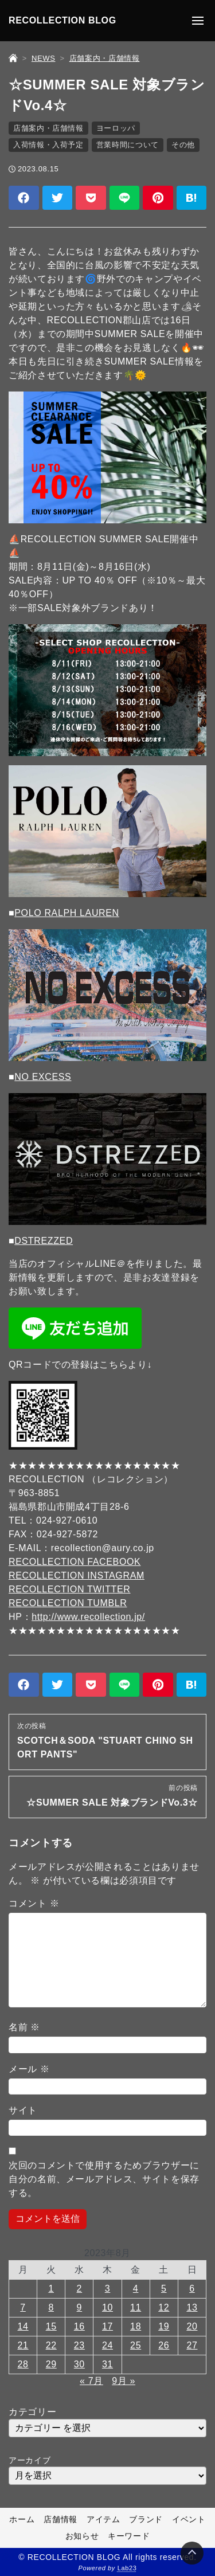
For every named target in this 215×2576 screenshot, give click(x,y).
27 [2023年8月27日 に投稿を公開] (191, 2345)
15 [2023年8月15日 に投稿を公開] (51, 2326)
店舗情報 (60, 2519)
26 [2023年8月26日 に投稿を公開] (163, 2345)
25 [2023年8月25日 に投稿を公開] (135, 2345)
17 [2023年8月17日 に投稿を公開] (107, 2326)
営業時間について (127, 144)
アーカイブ (29, 2460)
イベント (189, 2519)
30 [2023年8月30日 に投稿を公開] (79, 2364)
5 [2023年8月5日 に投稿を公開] (164, 2288)
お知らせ (82, 2535)
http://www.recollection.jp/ (88, 1617)
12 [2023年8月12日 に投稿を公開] (163, 2307)
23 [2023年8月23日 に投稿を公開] (79, 2345)
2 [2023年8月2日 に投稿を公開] (80, 2288)
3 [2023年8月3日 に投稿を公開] (108, 2288)
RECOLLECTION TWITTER (70, 1589)
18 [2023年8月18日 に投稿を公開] (135, 2326)
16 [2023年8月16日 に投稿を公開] (79, 2326)
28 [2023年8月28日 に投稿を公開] (23, 2364)
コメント (34, 1903)
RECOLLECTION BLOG (62, 20)
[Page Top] (192, 2553)
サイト (23, 2110)
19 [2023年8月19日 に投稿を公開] (163, 2326)
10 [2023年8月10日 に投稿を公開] (107, 2307)
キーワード (129, 2535)
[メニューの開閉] (197, 20)
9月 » (123, 2381)
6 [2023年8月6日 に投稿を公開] (192, 2288)
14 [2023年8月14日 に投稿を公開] (23, 2326)
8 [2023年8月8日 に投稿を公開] (51, 2307)
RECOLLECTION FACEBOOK (74, 1562)
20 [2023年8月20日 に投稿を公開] (191, 2326)
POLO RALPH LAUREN (66, 913)
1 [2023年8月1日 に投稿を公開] (51, 2288)
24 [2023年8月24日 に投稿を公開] (107, 2345)
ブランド (146, 2519)
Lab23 (127, 2568)
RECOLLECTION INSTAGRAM (76, 1575)
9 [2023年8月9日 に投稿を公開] (80, 2307)
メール (29, 2069)
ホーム (21, 2519)
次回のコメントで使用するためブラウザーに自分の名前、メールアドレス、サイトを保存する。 (104, 2179)
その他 (183, 144)
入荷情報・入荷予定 (48, 144)
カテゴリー (32, 2412)
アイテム (103, 2519)
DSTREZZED (43, 1241)
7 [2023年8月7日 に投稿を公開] (23, 2307)
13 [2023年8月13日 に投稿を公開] (191, 2307)
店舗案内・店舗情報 (48, 128)
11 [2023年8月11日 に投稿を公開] (135, 2307)
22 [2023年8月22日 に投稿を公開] (51, 2345)
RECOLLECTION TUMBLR (68, 1603)
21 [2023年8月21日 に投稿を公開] (23, 2345)
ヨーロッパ (115, 128)
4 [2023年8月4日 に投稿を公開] (136, 2288)
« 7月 (91, 2381)
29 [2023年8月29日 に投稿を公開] (51, 2364)
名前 (24, 2027)
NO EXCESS (42, 1077)
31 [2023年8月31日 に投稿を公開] (107, 2364)
